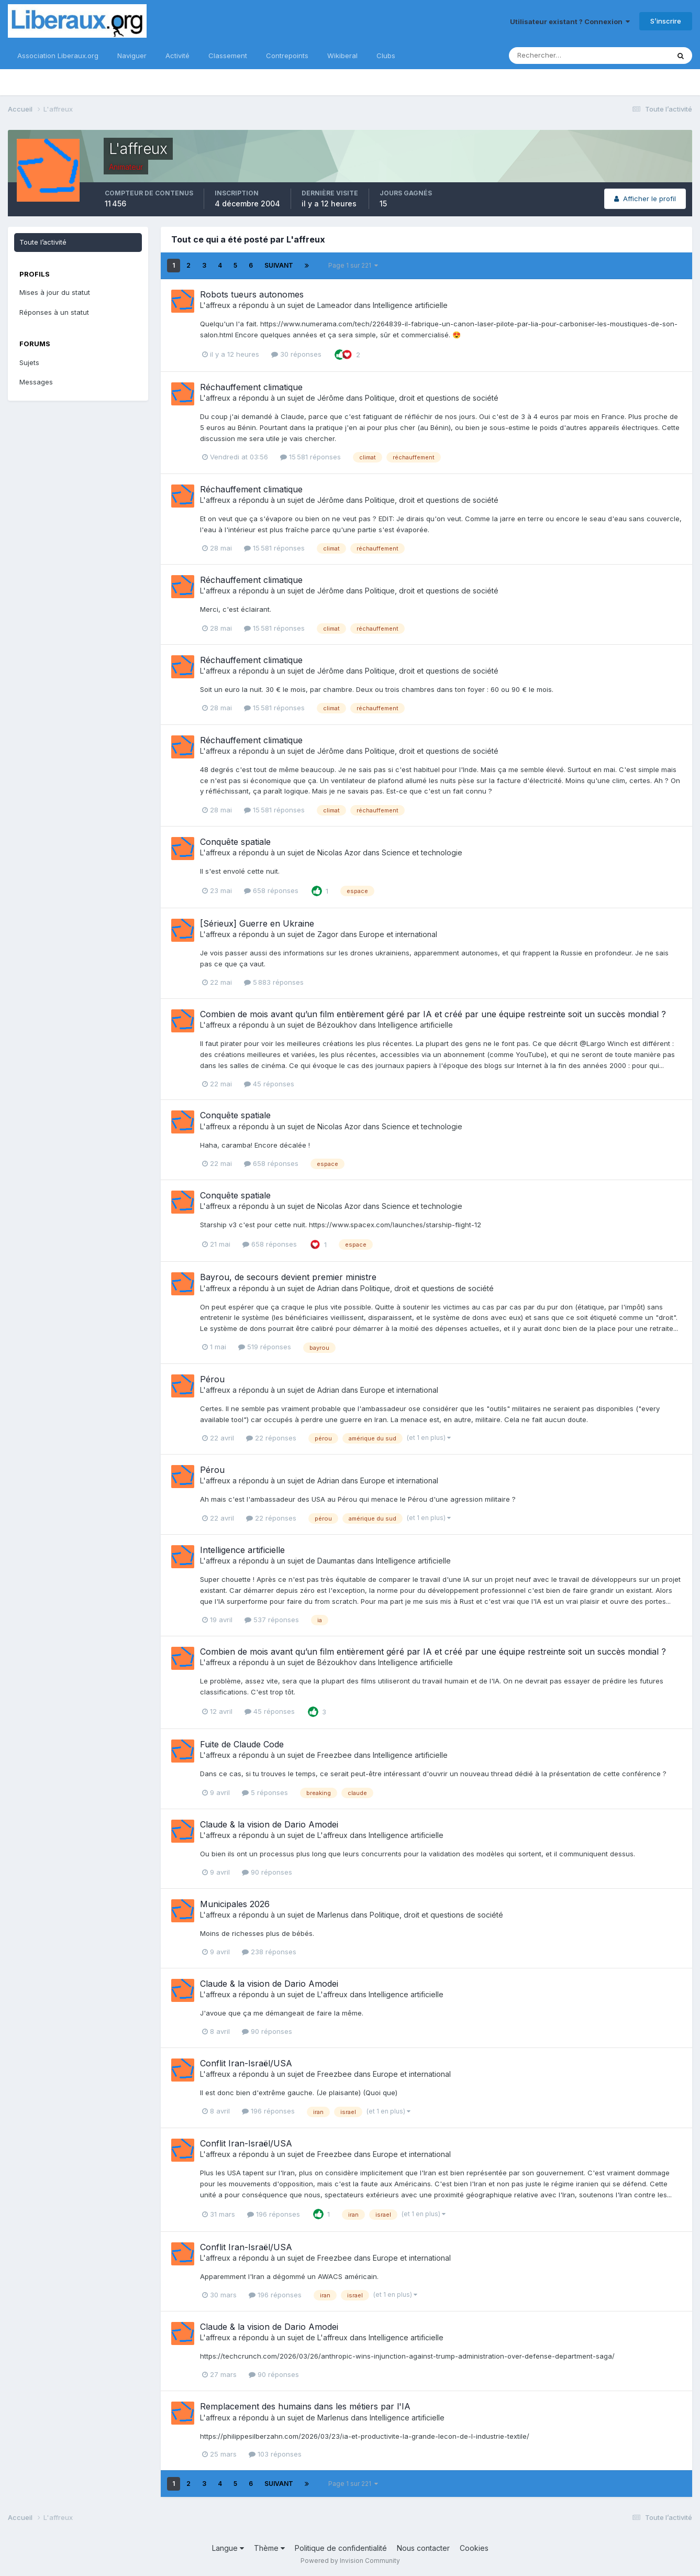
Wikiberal (342, 55)
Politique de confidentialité (341, 2548)
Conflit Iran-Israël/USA (246, 2063)
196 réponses (268, 2111)
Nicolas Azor (339, 852)
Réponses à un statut (54, 312)
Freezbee (334, 1755)
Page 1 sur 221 (353, 265)
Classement (227, 55)
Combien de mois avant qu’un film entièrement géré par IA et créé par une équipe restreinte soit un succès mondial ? (433, 1014)
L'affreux (215, 305)
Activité (177, 55)
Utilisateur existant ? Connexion (570, 21)
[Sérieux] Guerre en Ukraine (257, 923)
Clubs (385, 55)
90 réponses (267, 1872)
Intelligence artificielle (410, 305)
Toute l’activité (42, 242)
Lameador (334, 305)
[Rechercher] (555, 55)
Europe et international (398, 934)
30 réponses (296, 354)
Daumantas (336, 1560)
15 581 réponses (310, 457)
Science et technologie (422, 852)
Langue (228, 2548)
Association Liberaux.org (57, 55)
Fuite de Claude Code (242, 1744)
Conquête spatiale (235, 841)
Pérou (212, 1379)
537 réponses (272, 1619)
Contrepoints (287, 55)
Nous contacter (423, 2548)
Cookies (474, 2548)
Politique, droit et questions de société (431, 397)
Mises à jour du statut (54, 292)
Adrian (328, 1288)
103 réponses (275, 2454)
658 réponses (271, 890)
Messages (36, 382)
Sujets (29, 362)
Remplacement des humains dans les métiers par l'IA (305, 2406)
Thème (269, 2548)
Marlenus (333, 1914)
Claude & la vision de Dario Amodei (269, 1824)
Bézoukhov (337, 1024)
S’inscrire (665, 21)
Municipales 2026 (235, 1904)
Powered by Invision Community (350, 2560)
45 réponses (269, 1084)
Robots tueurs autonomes (252, 294)
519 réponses (264, 1346)
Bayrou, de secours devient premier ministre (288, 1277)
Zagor (327, 934)
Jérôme (330, 397)
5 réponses (265, 1792)
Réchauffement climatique (251, 387)
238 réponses (269, 1951)
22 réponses (271, 1438)
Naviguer (132, 55)
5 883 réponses (274, 982)
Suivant (278, 265)
